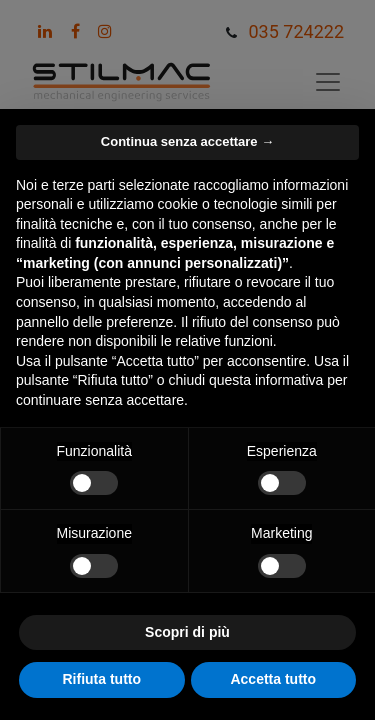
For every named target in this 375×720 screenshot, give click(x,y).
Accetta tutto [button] (273, 679)
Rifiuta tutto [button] (101, 679)
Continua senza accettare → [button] (187, 141)
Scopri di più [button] (187, 632)
